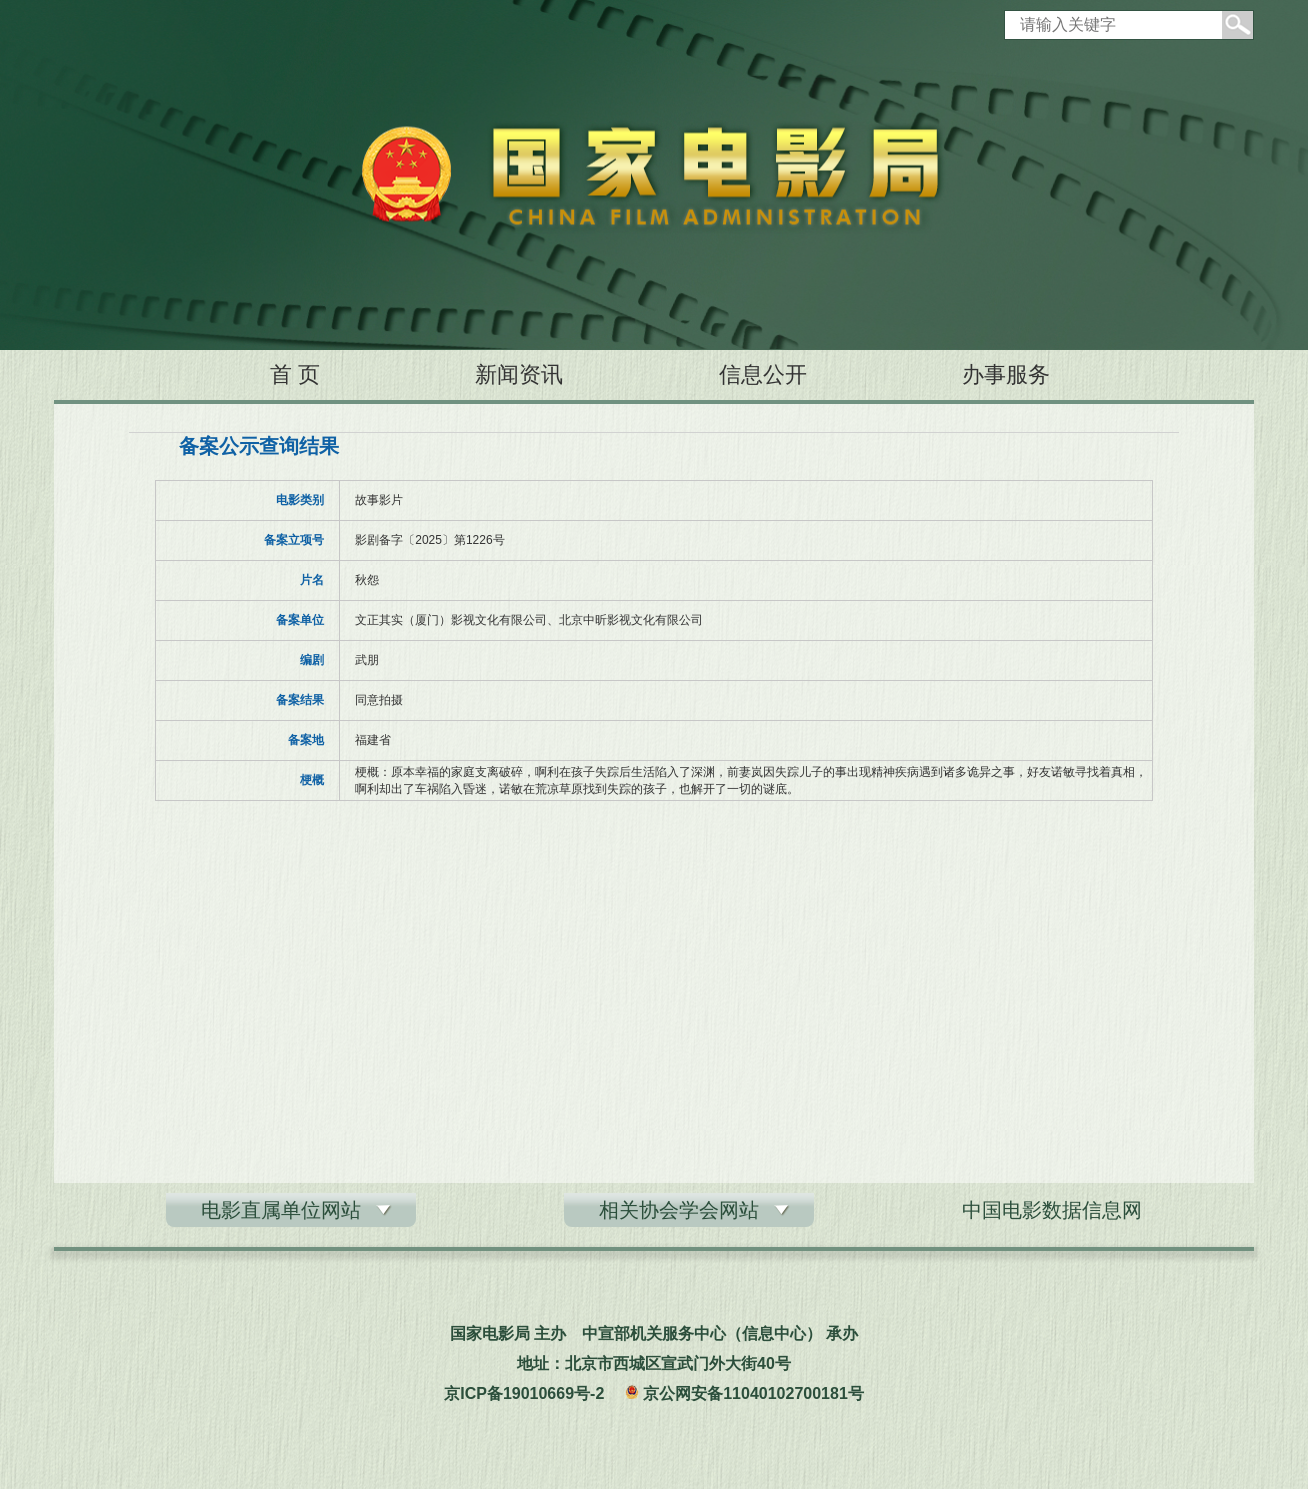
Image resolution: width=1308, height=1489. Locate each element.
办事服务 (1006, 374)
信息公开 (763, 374)
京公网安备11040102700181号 (753, 1393)
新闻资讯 (519, 374)
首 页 (295, 374)
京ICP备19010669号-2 (524, 1393)
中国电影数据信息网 (1052, 1210)
